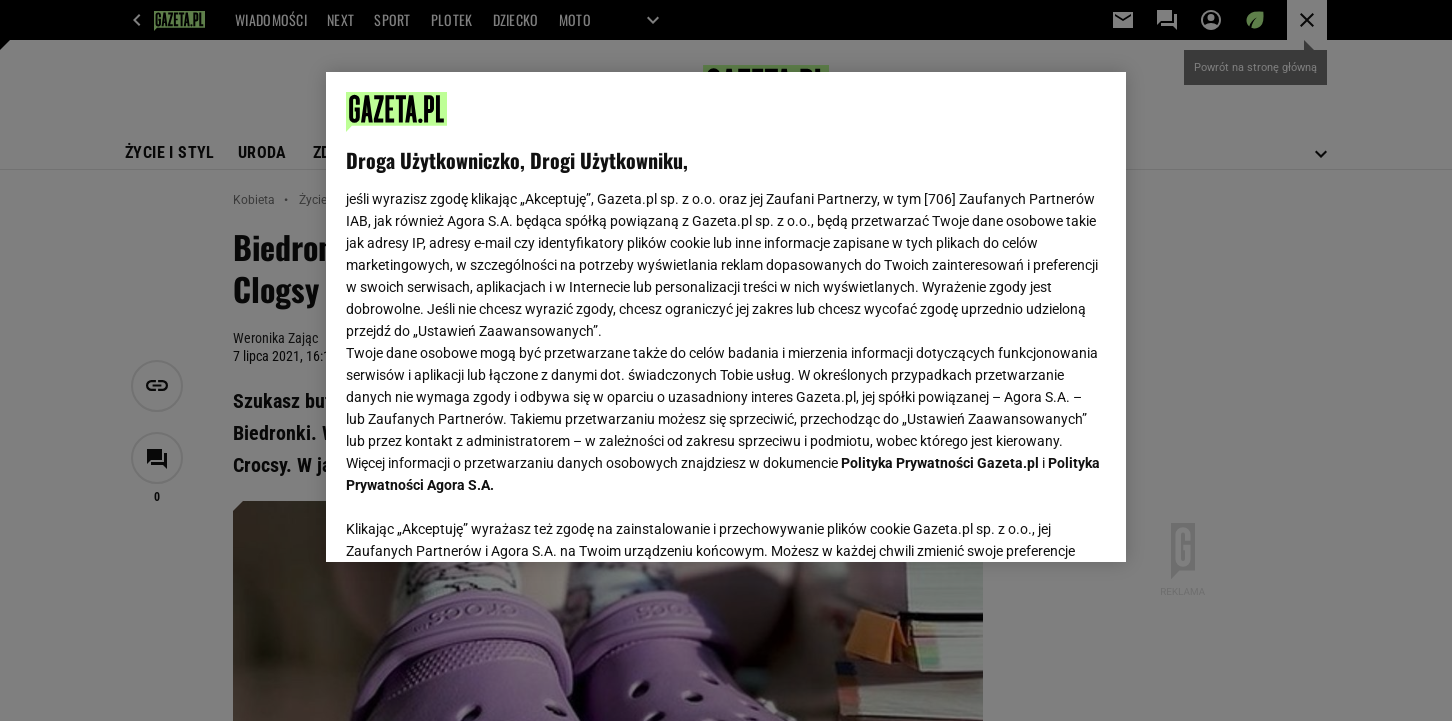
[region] (726, 317)
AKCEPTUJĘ (1038, 523)
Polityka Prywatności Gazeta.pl (940, 463)
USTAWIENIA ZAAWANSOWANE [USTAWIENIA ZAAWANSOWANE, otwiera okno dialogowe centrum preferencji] (476, 522)
